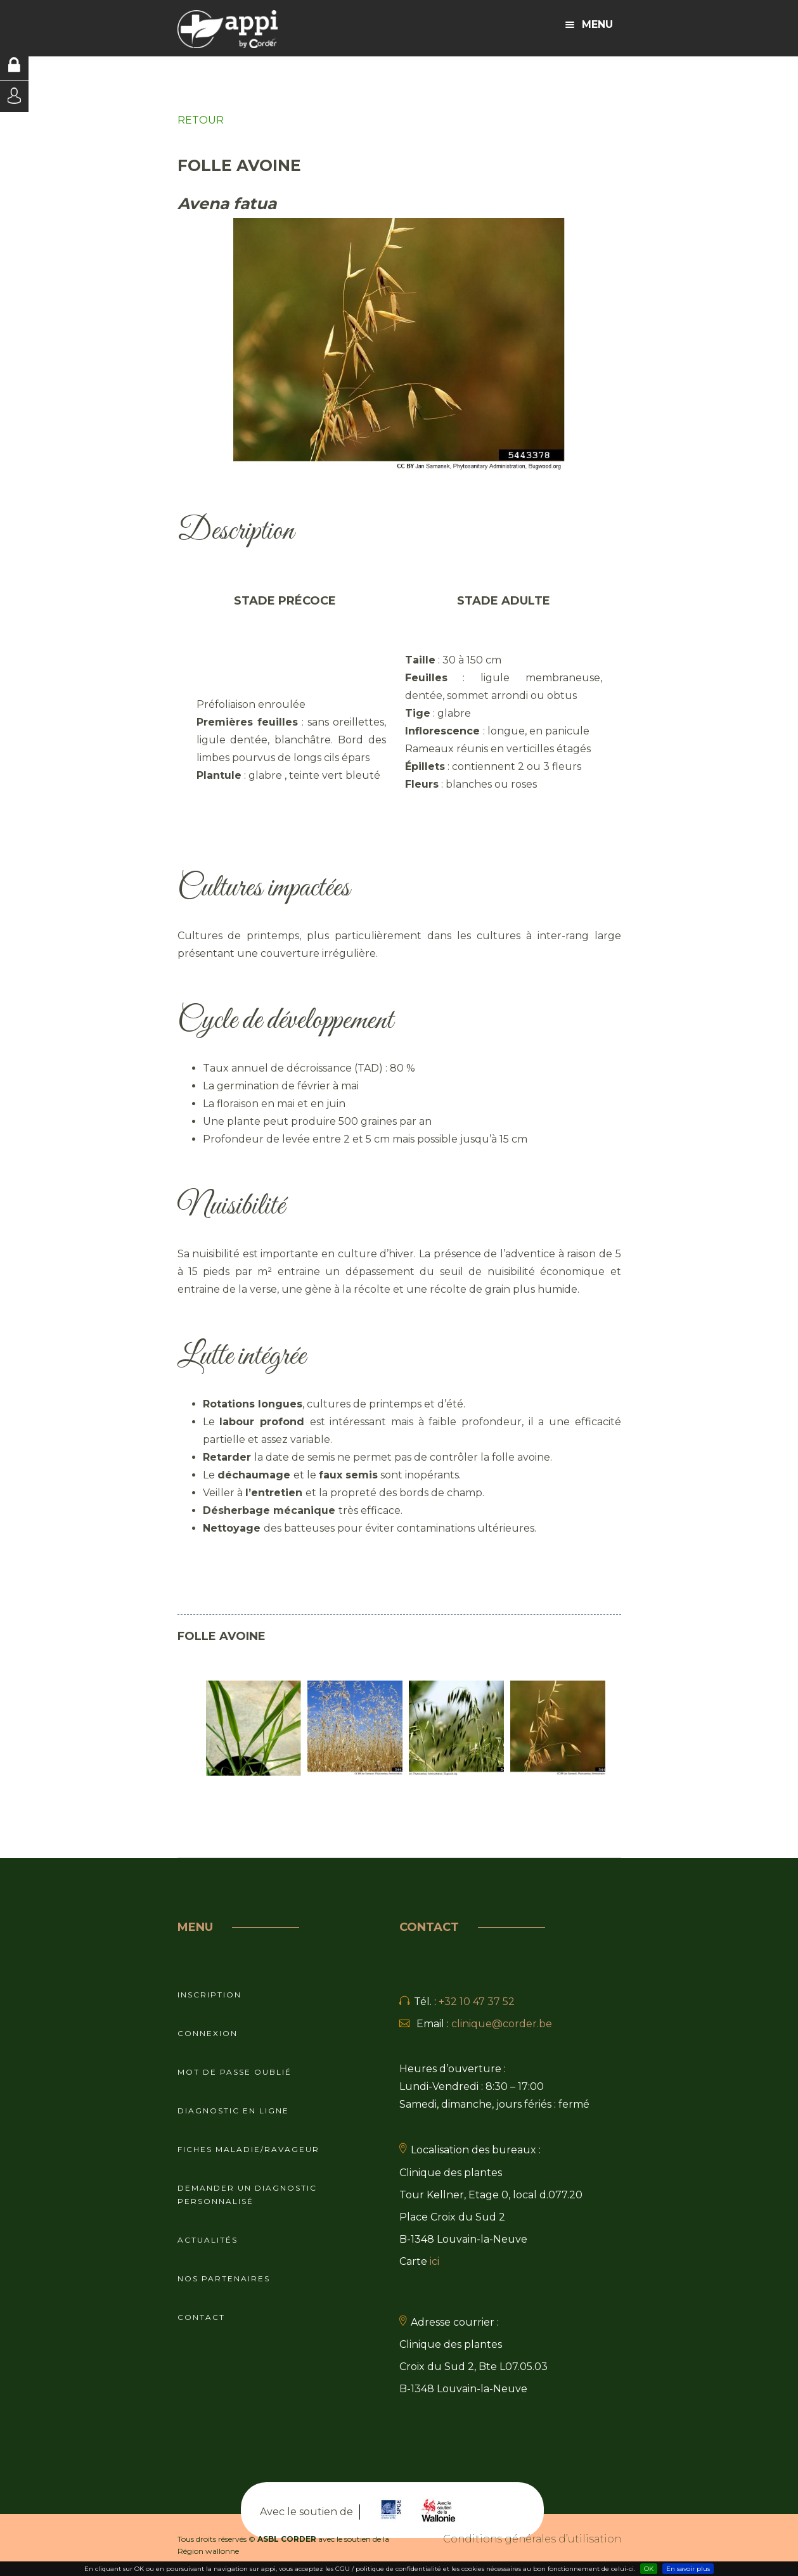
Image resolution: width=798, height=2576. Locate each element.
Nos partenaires (223, 2278)
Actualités (207, 2240)
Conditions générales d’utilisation (532, 2539)
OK (648, 2569)
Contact (201, 2317)
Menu (589, 24)
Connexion (207, 2033)
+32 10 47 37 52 (477, 2002)
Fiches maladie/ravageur (248, 2149)
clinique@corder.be (501, 2024)
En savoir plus (688, 2569)
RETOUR (200, 120)
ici (434, 2261)
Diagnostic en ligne (233, 2110)
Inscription (209, 1994)
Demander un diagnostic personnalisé (247, 2194)
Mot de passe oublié (234, 2072)
